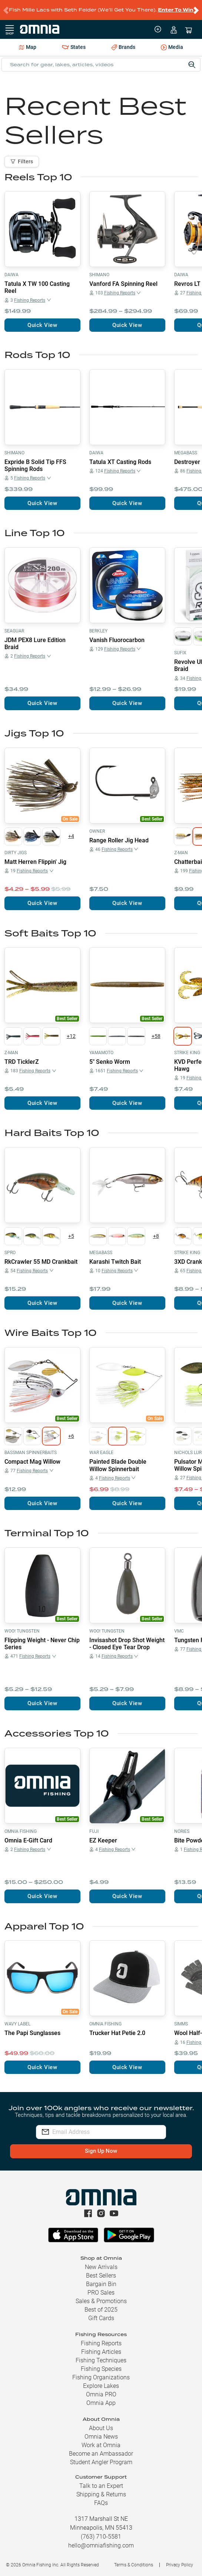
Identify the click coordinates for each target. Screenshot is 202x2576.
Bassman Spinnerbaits (30, 1452)
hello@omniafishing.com (101, 2545)
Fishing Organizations (101, 2377)
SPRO (10, 1252)
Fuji (94, 1831)
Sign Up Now (101, 2151)
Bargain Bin (101, 2284)
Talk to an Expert (101, 2485)
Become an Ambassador (101, 2453)
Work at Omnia (101, 2445)
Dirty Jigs (15, 852)
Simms (181, 2024)
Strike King (187, 1052)
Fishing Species (101, 2368)
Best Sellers (101, 2275)
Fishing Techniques (101, 2360)
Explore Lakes (101, 2385)
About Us (101, 2428)
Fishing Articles (101, 2351)
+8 (156, 1236)
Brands (123, 47)
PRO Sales (101, 2292)
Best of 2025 (101, 2309)
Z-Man (181, 852)
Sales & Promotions (101, 2301)
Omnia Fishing (20, 1831)
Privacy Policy (179, 2564)
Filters (21, 161)
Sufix (180, 652)
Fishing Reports (101, 2343)
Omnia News (101, 2436)
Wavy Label (17, 2024)
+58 (156, 1036)
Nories (181, 1831)
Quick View (42, 325)
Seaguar (14, 631)
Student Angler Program (101, 2462)
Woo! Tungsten (22, 1631)
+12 (71, 1036)
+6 (71, 1436)
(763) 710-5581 (101, 2536)
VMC (179, 1631)
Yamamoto (101, 1052)
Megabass (185, 452)
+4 (71, 836)
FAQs (101, 2502)
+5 (71, 1236)
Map (27, 47)
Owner (97, 831)
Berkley (98, 631)
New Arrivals (101, 2267)
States (74, 47)
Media (172, 47)
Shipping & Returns (101, 2494)
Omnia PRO (101, 2394)
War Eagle (101, 1452)
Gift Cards (101, 2318)
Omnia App (101, 2402)
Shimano (99, 274)
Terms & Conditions (133, 2564)
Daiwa (11, 274)
